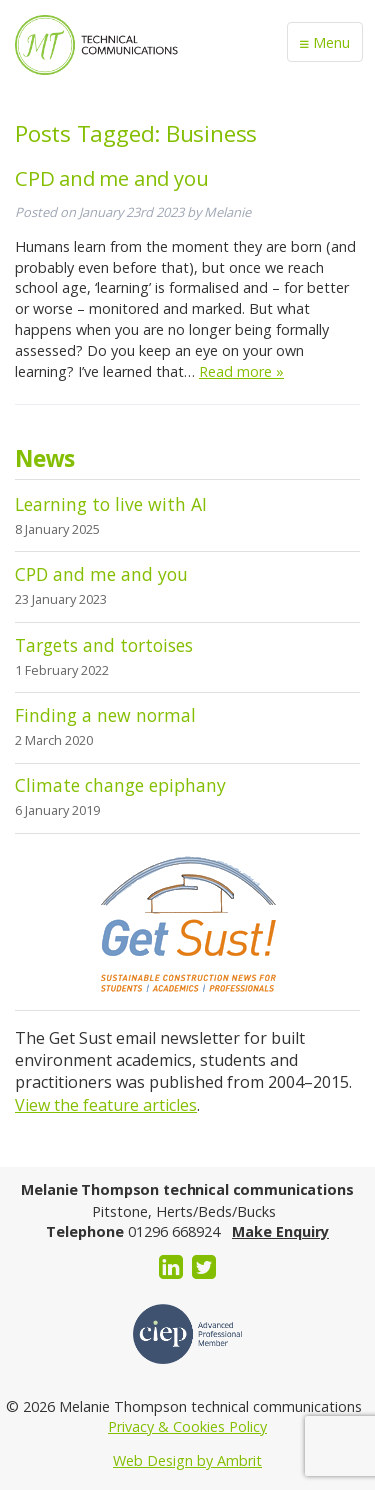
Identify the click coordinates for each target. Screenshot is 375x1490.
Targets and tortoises (104, 645)
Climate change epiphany (120, 785)
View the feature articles (106, 1105)
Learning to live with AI (111, 504)
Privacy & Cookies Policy (187, 1426)
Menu (324, 43)
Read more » (241, 371)
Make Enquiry (280, 1231)
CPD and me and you (111, 178)
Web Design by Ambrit (187, 1460)
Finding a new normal (105, 715)
